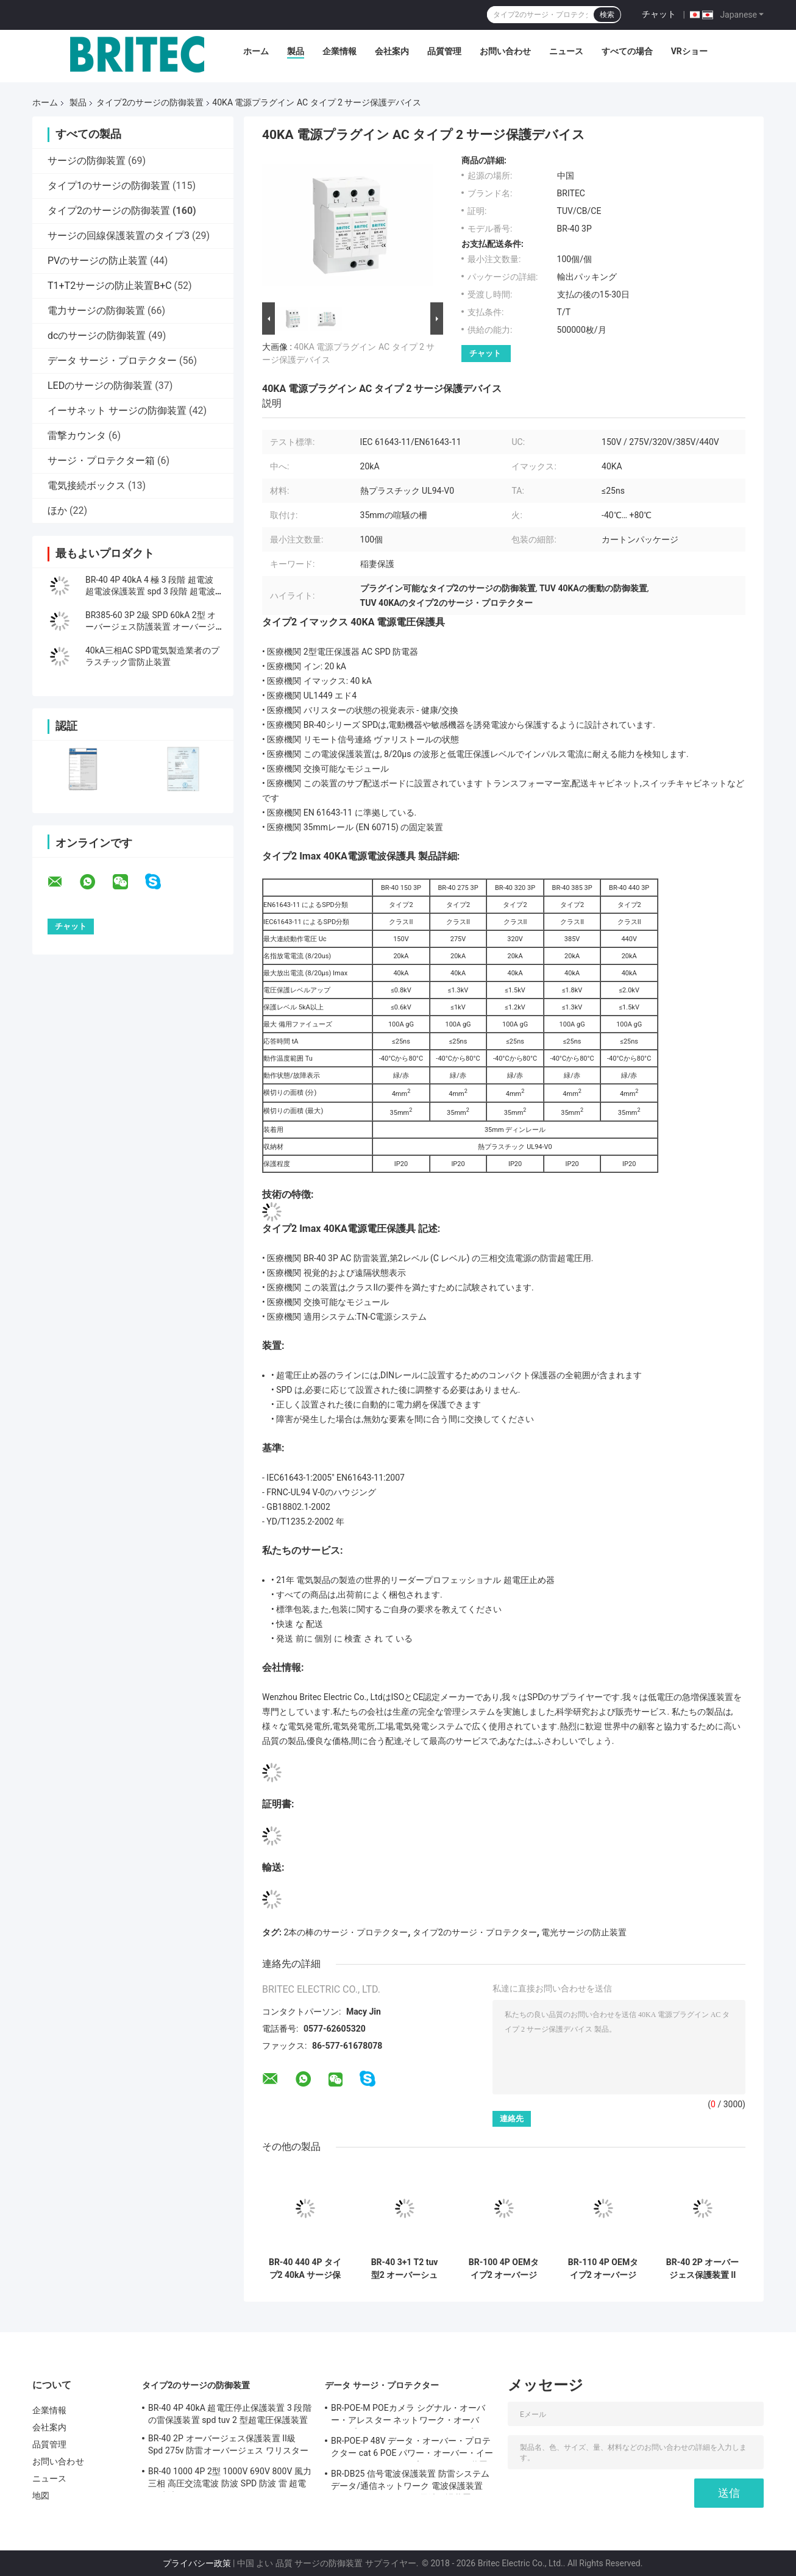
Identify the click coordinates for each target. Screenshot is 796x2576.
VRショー (689, 51)
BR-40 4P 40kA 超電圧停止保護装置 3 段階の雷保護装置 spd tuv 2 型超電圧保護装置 (229, 2414)
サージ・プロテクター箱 (101, 460)
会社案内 (392, 51)
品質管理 (444, 51)
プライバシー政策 (197, 2563)
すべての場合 (627, 51)
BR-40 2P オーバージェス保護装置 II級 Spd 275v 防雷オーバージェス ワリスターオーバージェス (702, 2268)
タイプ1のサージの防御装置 (109, 185)
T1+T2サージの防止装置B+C (110, 285)
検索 (607, 14)
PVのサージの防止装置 (97, 260)
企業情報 (339, 51)
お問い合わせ (505, 51)
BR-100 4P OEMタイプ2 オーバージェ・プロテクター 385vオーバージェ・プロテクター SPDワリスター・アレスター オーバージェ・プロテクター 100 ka (504, 2268)
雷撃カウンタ (77, 435)
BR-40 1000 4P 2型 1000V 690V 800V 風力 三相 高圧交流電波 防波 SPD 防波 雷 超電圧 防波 (229, 2479)
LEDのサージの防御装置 (100, 385)
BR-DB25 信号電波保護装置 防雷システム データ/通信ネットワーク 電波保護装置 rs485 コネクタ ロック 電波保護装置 (410, 2481)
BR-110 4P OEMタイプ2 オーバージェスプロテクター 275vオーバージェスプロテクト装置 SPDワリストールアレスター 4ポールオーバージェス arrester (603, 2268)
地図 (40, 2495)
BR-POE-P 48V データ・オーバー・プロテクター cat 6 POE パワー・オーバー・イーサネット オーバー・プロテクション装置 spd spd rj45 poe (412, 2448)
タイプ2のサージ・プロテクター (475, 1932)
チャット (659, 14)
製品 (295, 51)
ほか (57, 510)
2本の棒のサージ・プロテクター (345, 1932)
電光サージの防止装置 (584, 1932)
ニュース (566, 51)
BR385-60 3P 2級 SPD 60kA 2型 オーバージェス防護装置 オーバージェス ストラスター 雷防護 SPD (150, 626)
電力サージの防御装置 (96, 310)
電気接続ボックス (87, 485)
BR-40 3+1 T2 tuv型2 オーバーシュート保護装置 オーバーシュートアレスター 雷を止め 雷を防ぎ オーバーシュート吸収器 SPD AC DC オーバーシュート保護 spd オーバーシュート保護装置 (404, 2268)
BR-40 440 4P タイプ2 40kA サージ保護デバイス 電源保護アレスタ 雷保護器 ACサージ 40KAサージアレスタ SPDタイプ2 (305, 2268)
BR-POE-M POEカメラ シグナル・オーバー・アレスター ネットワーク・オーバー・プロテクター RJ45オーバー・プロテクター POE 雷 (411, 2415)
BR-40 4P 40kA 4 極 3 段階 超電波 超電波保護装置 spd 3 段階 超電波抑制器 (150, 591)
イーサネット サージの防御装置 (117, 410)
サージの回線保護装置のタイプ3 (119, 235)
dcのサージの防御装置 (97, 335)
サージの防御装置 (87, 160)
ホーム (256, 51)
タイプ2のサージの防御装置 (150, 102)
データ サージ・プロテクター (112, 360)
